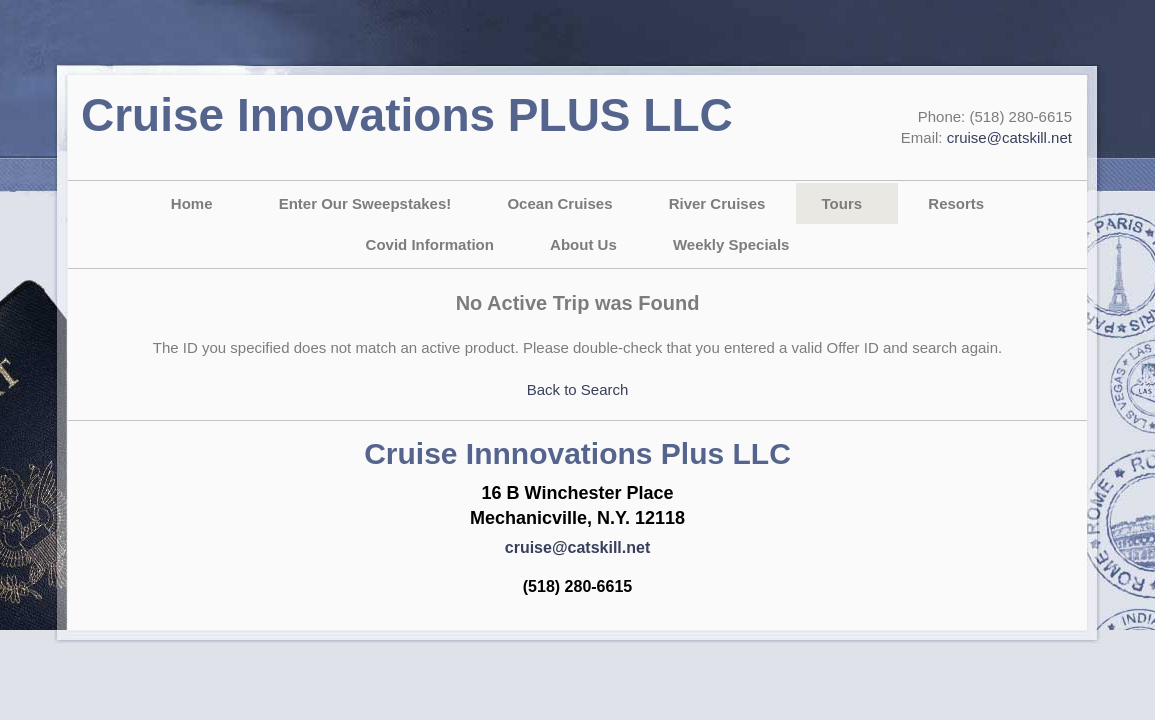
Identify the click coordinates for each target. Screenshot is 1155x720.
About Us (583, 244)
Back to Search (578, 389)
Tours (842, 203)
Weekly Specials (731, 244)
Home (192, 203)
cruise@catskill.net (1009, 137)
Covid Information (430, 244)
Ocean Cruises (559, 203)
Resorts (956, 203)
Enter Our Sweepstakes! (365, 203)
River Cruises (717, 203)
